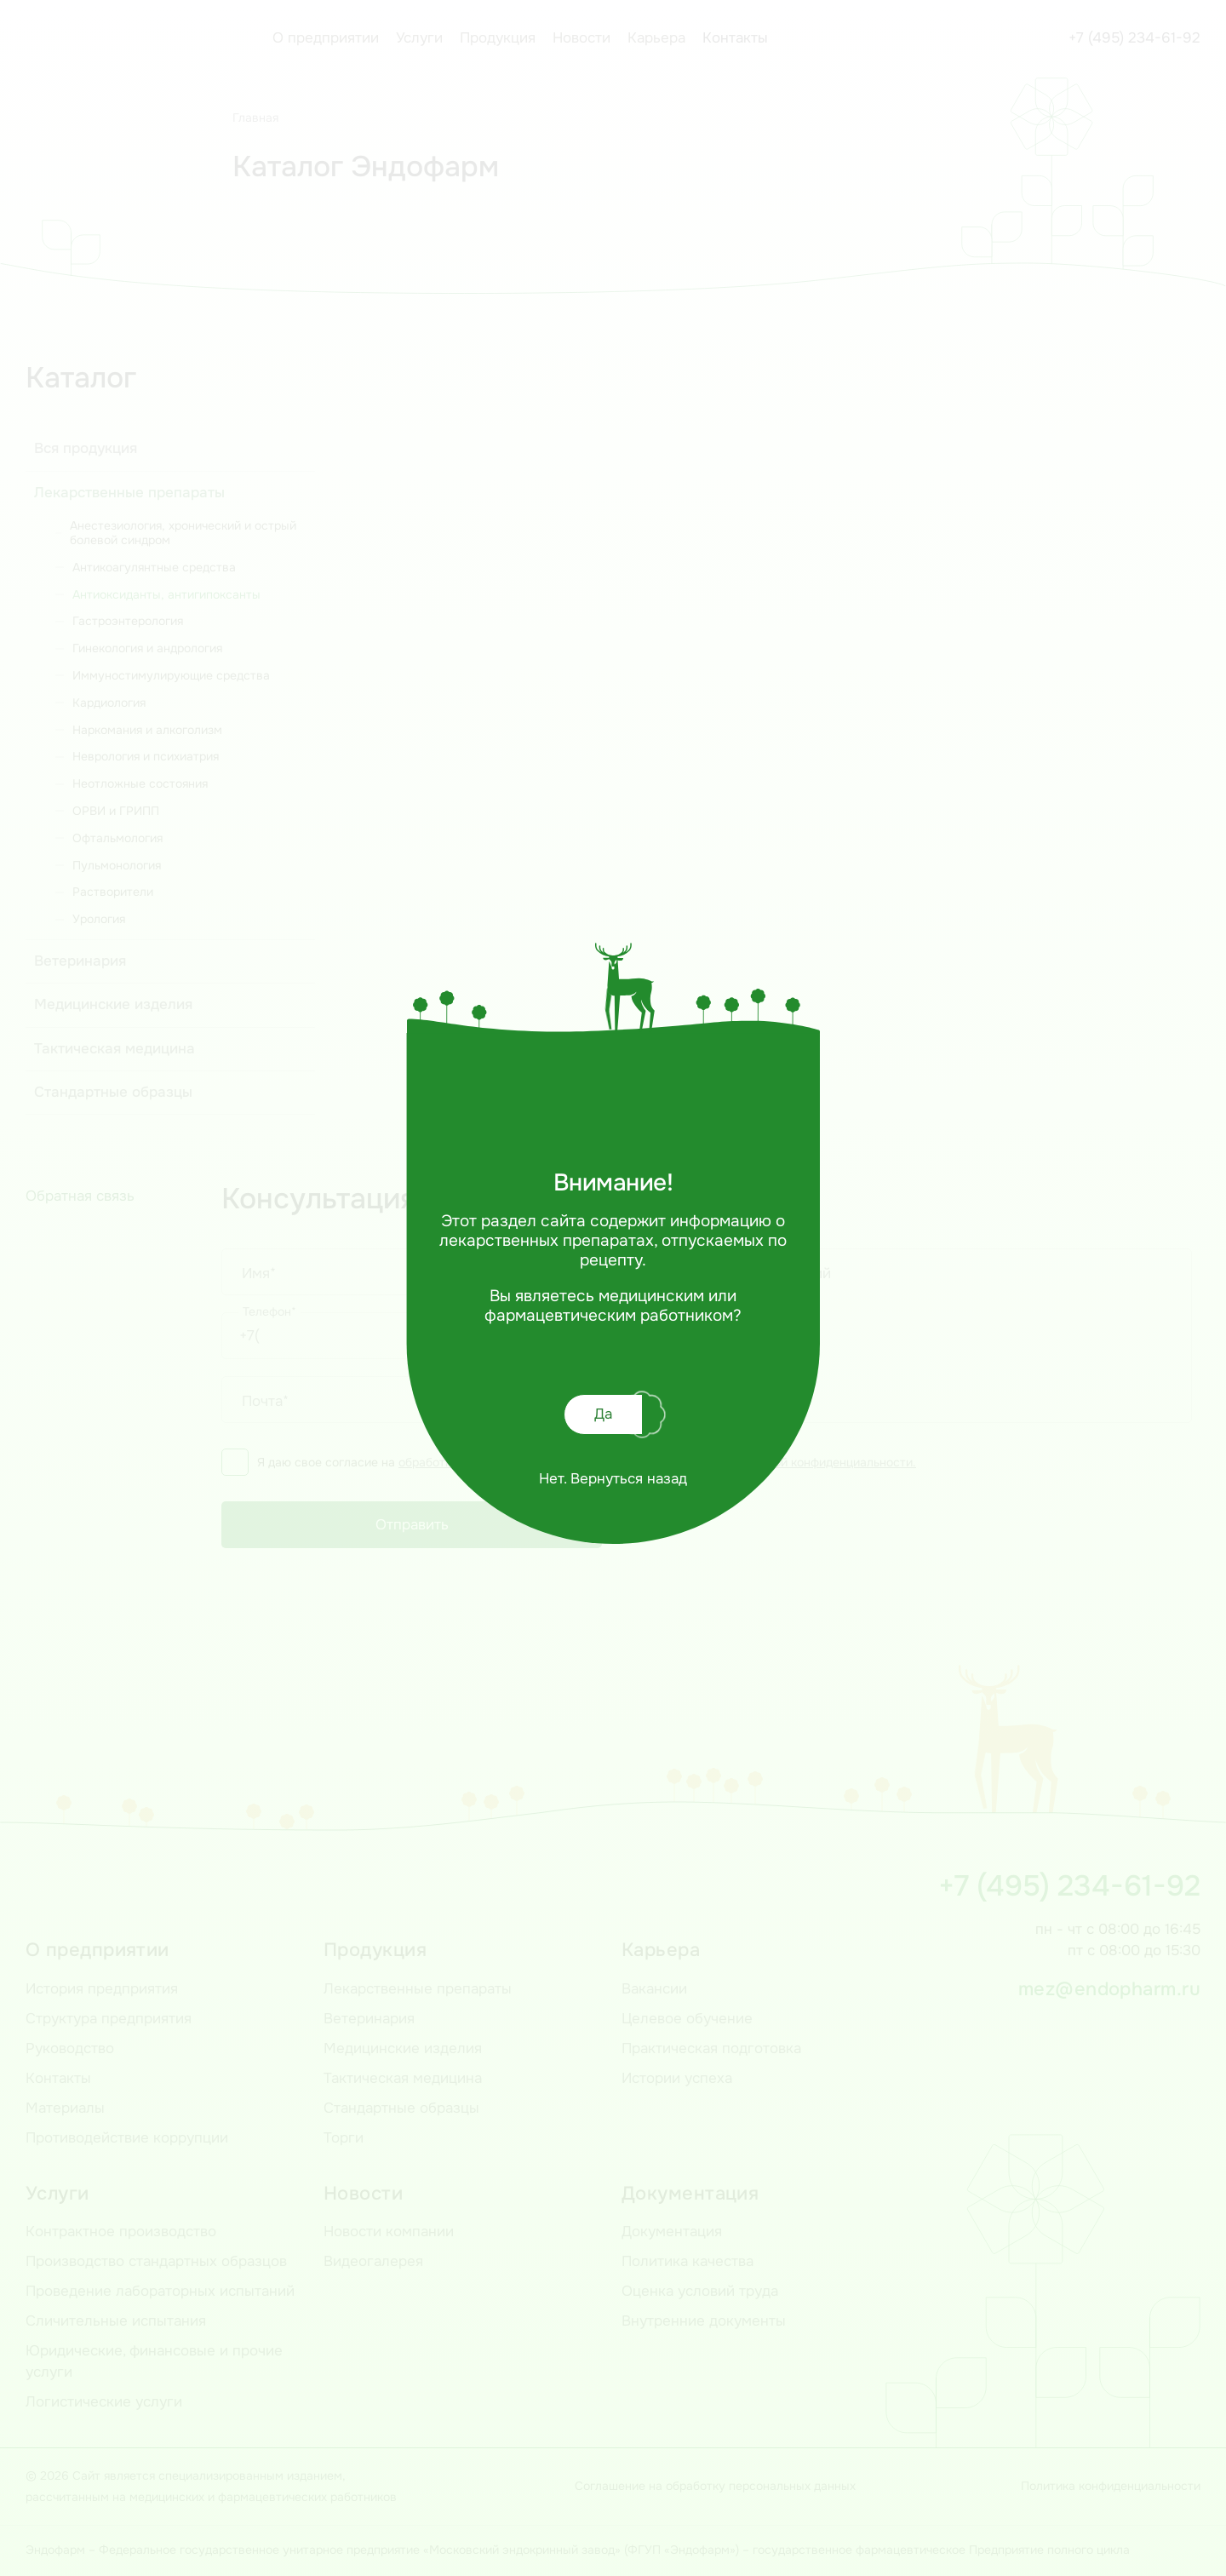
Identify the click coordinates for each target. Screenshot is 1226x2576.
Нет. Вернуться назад (613, 1479)
